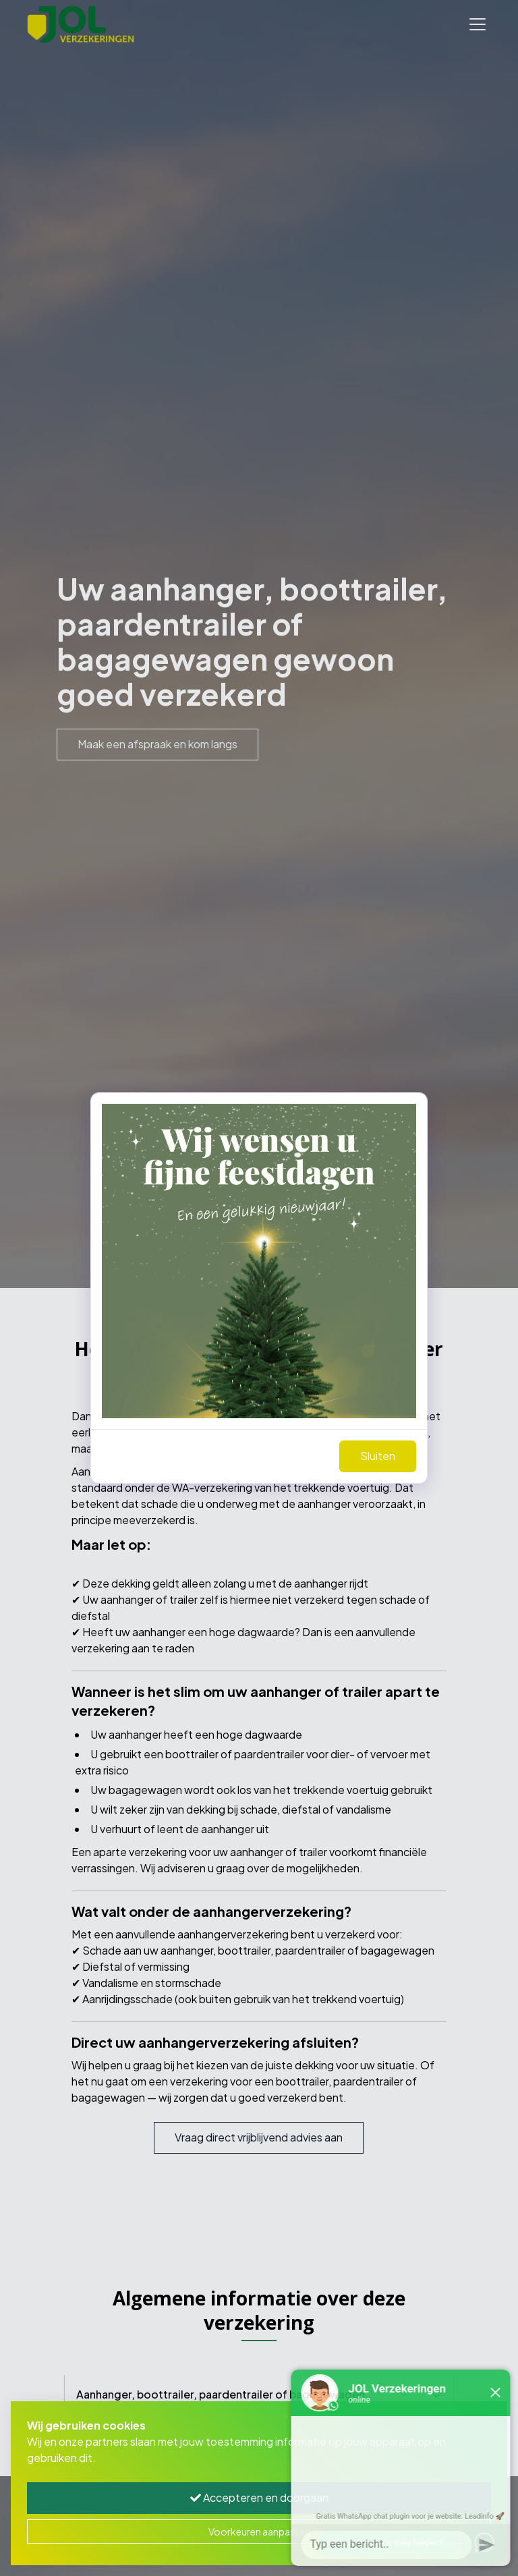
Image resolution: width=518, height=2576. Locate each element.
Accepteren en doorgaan (259, 2497)
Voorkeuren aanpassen (259, 2531)
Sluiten (377, 1456)
